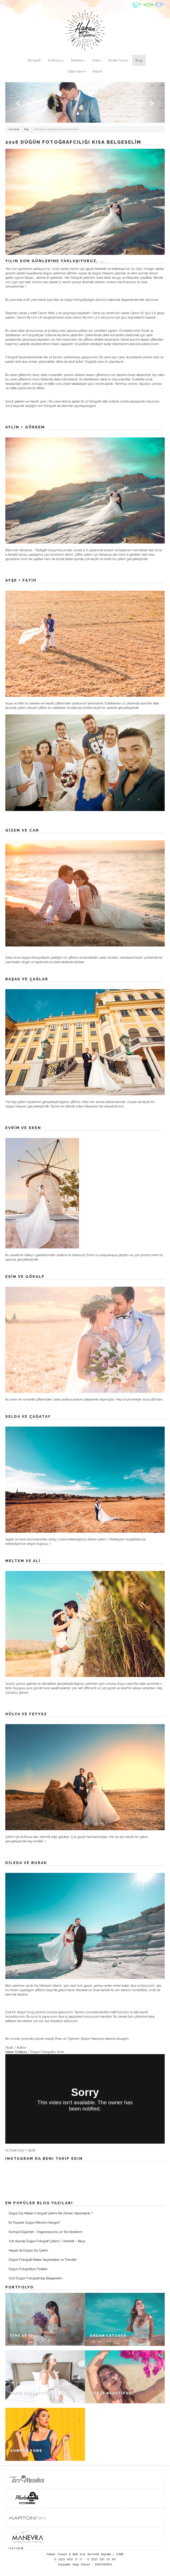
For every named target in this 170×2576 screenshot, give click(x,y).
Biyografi (34, 60)
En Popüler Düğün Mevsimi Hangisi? (34, 2222)
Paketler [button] (78, 60)
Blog (138, 60)
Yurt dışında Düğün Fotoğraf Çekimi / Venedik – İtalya (47, 2241)
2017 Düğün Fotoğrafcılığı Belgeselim (35, 2278)
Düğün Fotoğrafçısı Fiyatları (28, 2269)
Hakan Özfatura (16, 2052)
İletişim (97, 71)
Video (96, 60)
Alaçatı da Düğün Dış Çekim (28, 2250)
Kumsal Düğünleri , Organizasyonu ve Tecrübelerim (45, 2232)
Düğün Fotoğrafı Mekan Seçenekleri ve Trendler (43, 2259)
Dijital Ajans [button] (77, 71)
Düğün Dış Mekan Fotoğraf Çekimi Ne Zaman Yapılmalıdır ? (51, 2213)
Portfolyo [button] (56, 60)
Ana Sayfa (14, 129)
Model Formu (118, 60)
